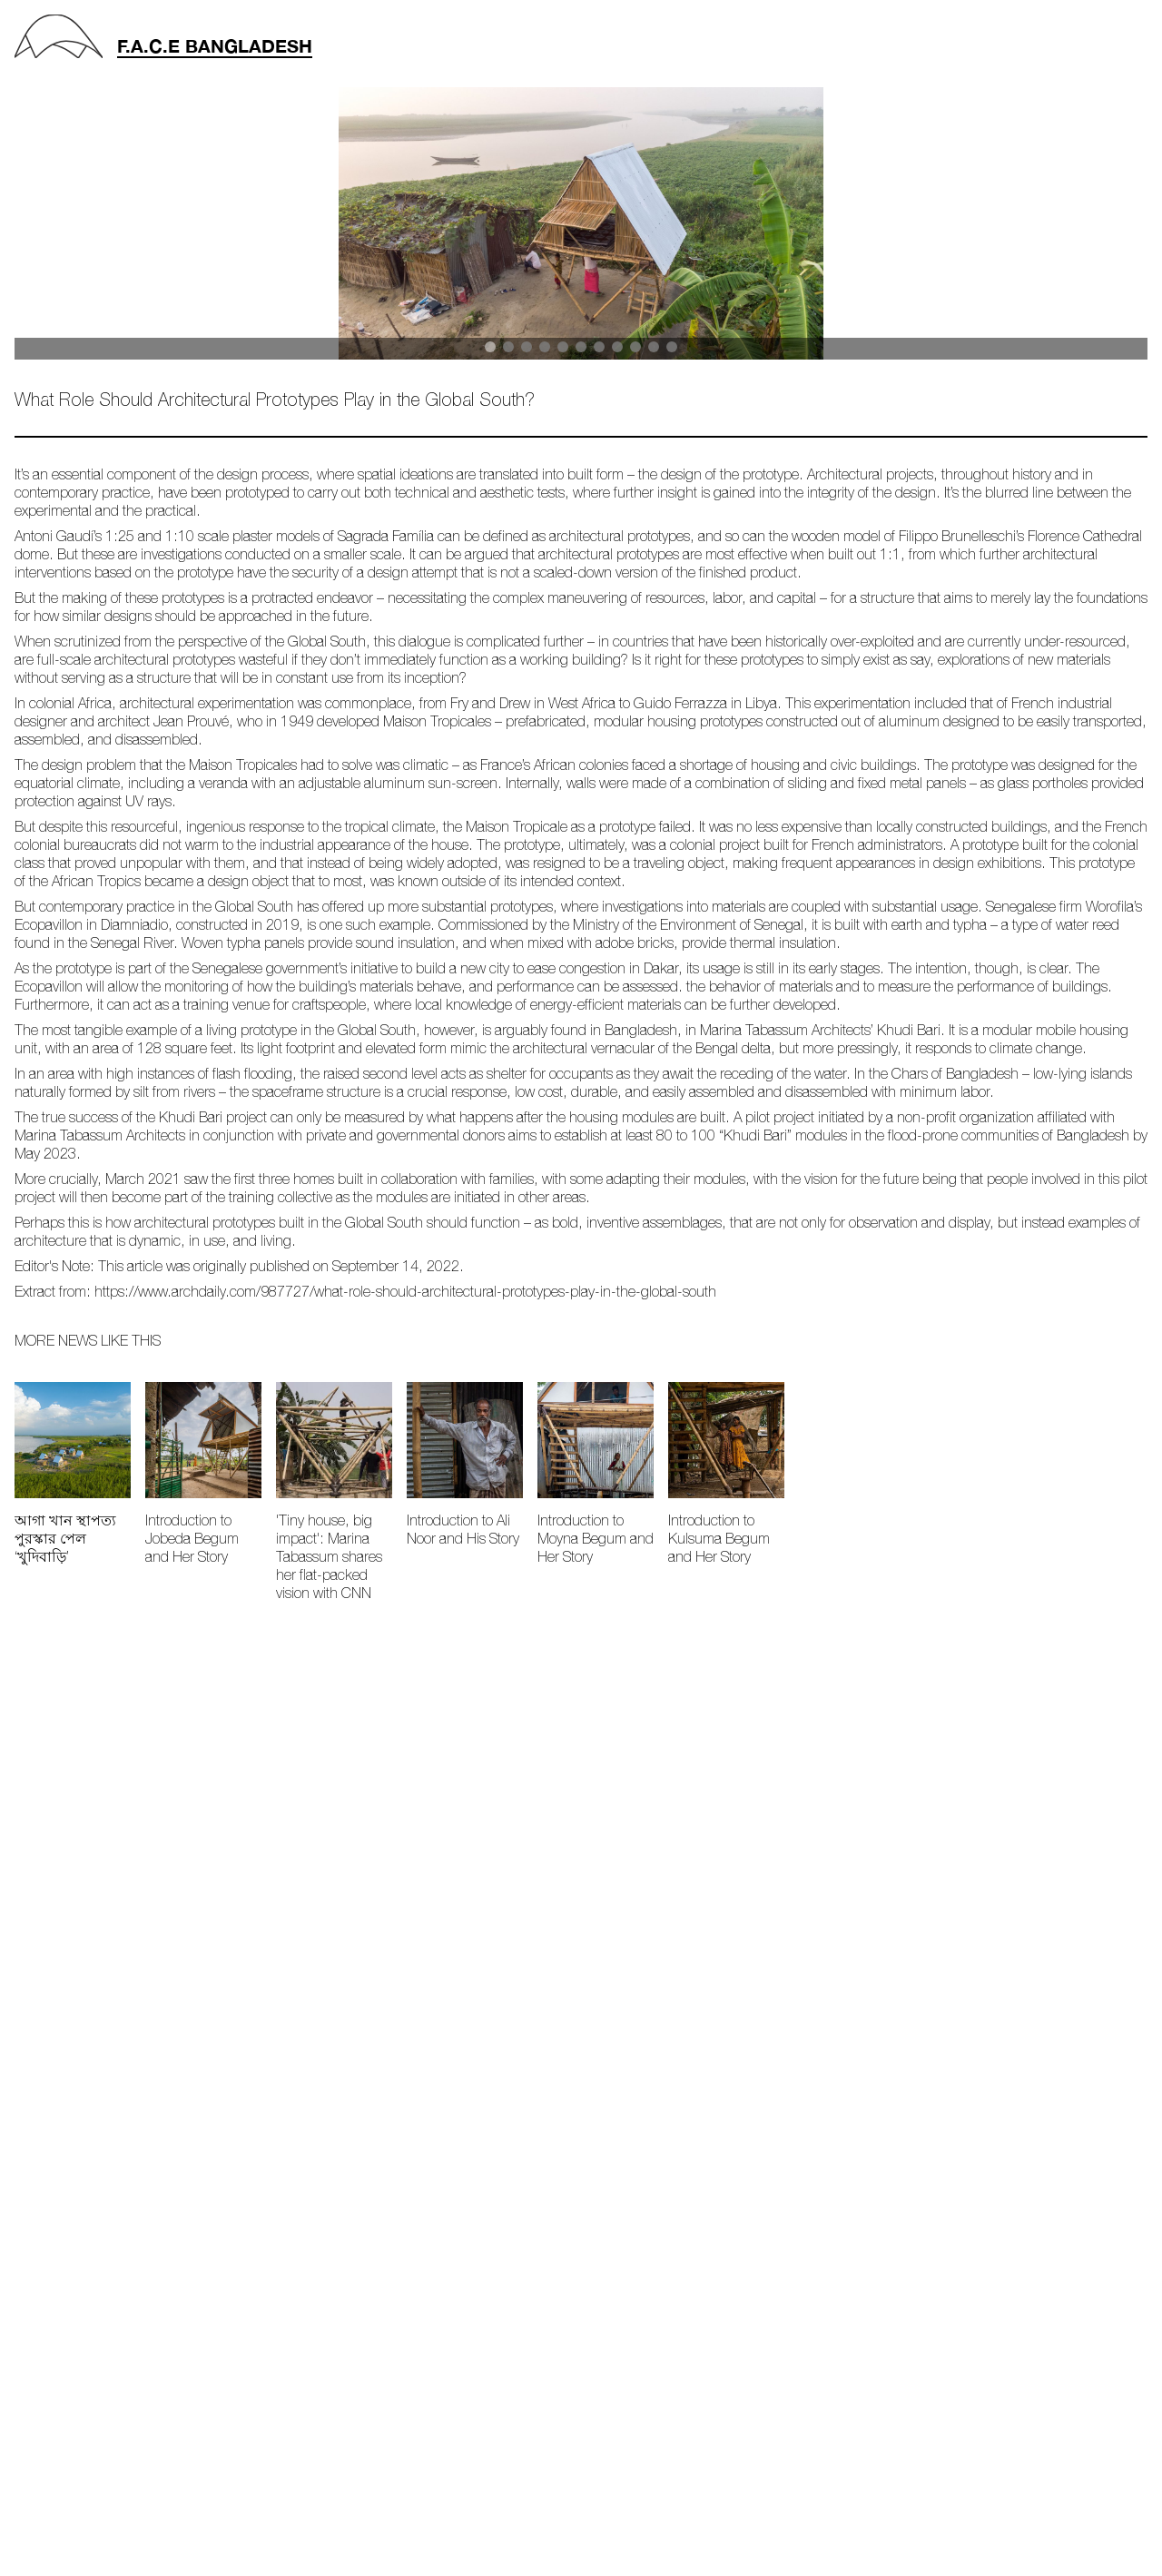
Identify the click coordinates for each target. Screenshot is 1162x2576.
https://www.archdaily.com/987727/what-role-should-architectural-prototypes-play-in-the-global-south (405, 1293)
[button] (490, 346)
